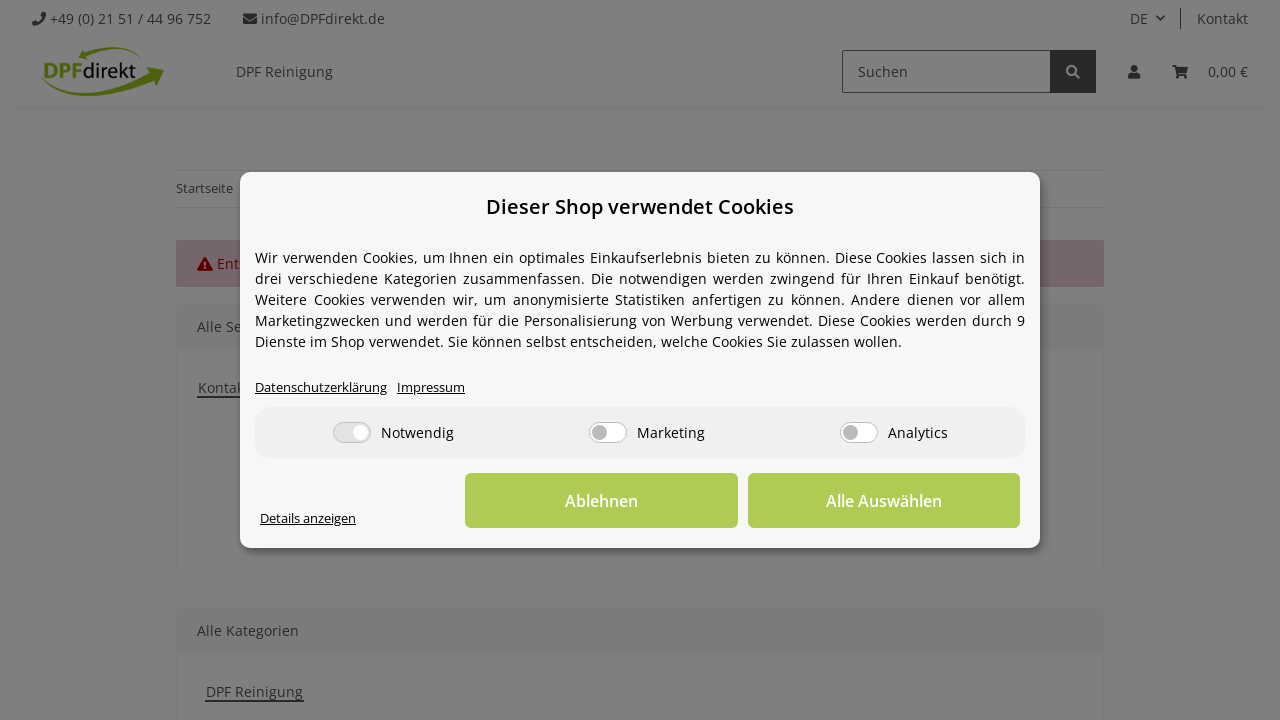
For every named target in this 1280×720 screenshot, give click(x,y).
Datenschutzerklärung (329, 387)
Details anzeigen (315, 518)
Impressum (452, 387)
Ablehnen (710, 501)
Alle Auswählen (920, 501)
